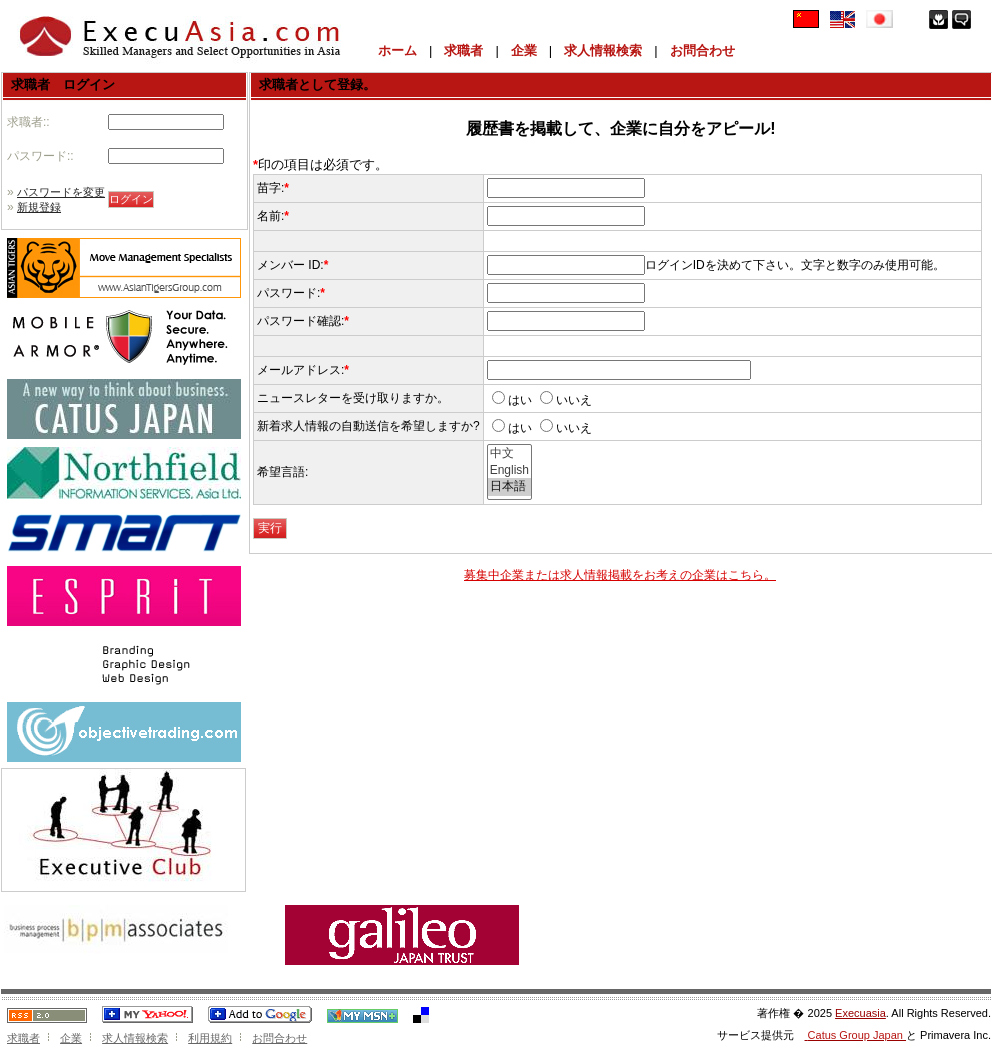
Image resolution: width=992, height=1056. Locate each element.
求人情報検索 (603, 50)
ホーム (397, 50)
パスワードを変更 (61, 192)
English (509, 470)
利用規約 (210, 1038)
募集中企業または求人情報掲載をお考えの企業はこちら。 (620, 575)
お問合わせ (702, 50)
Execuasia (860, 1013)
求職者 (463, 50)
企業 (524, 50)
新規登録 (39, 207)
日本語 (509, 487)
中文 (509, 454)
